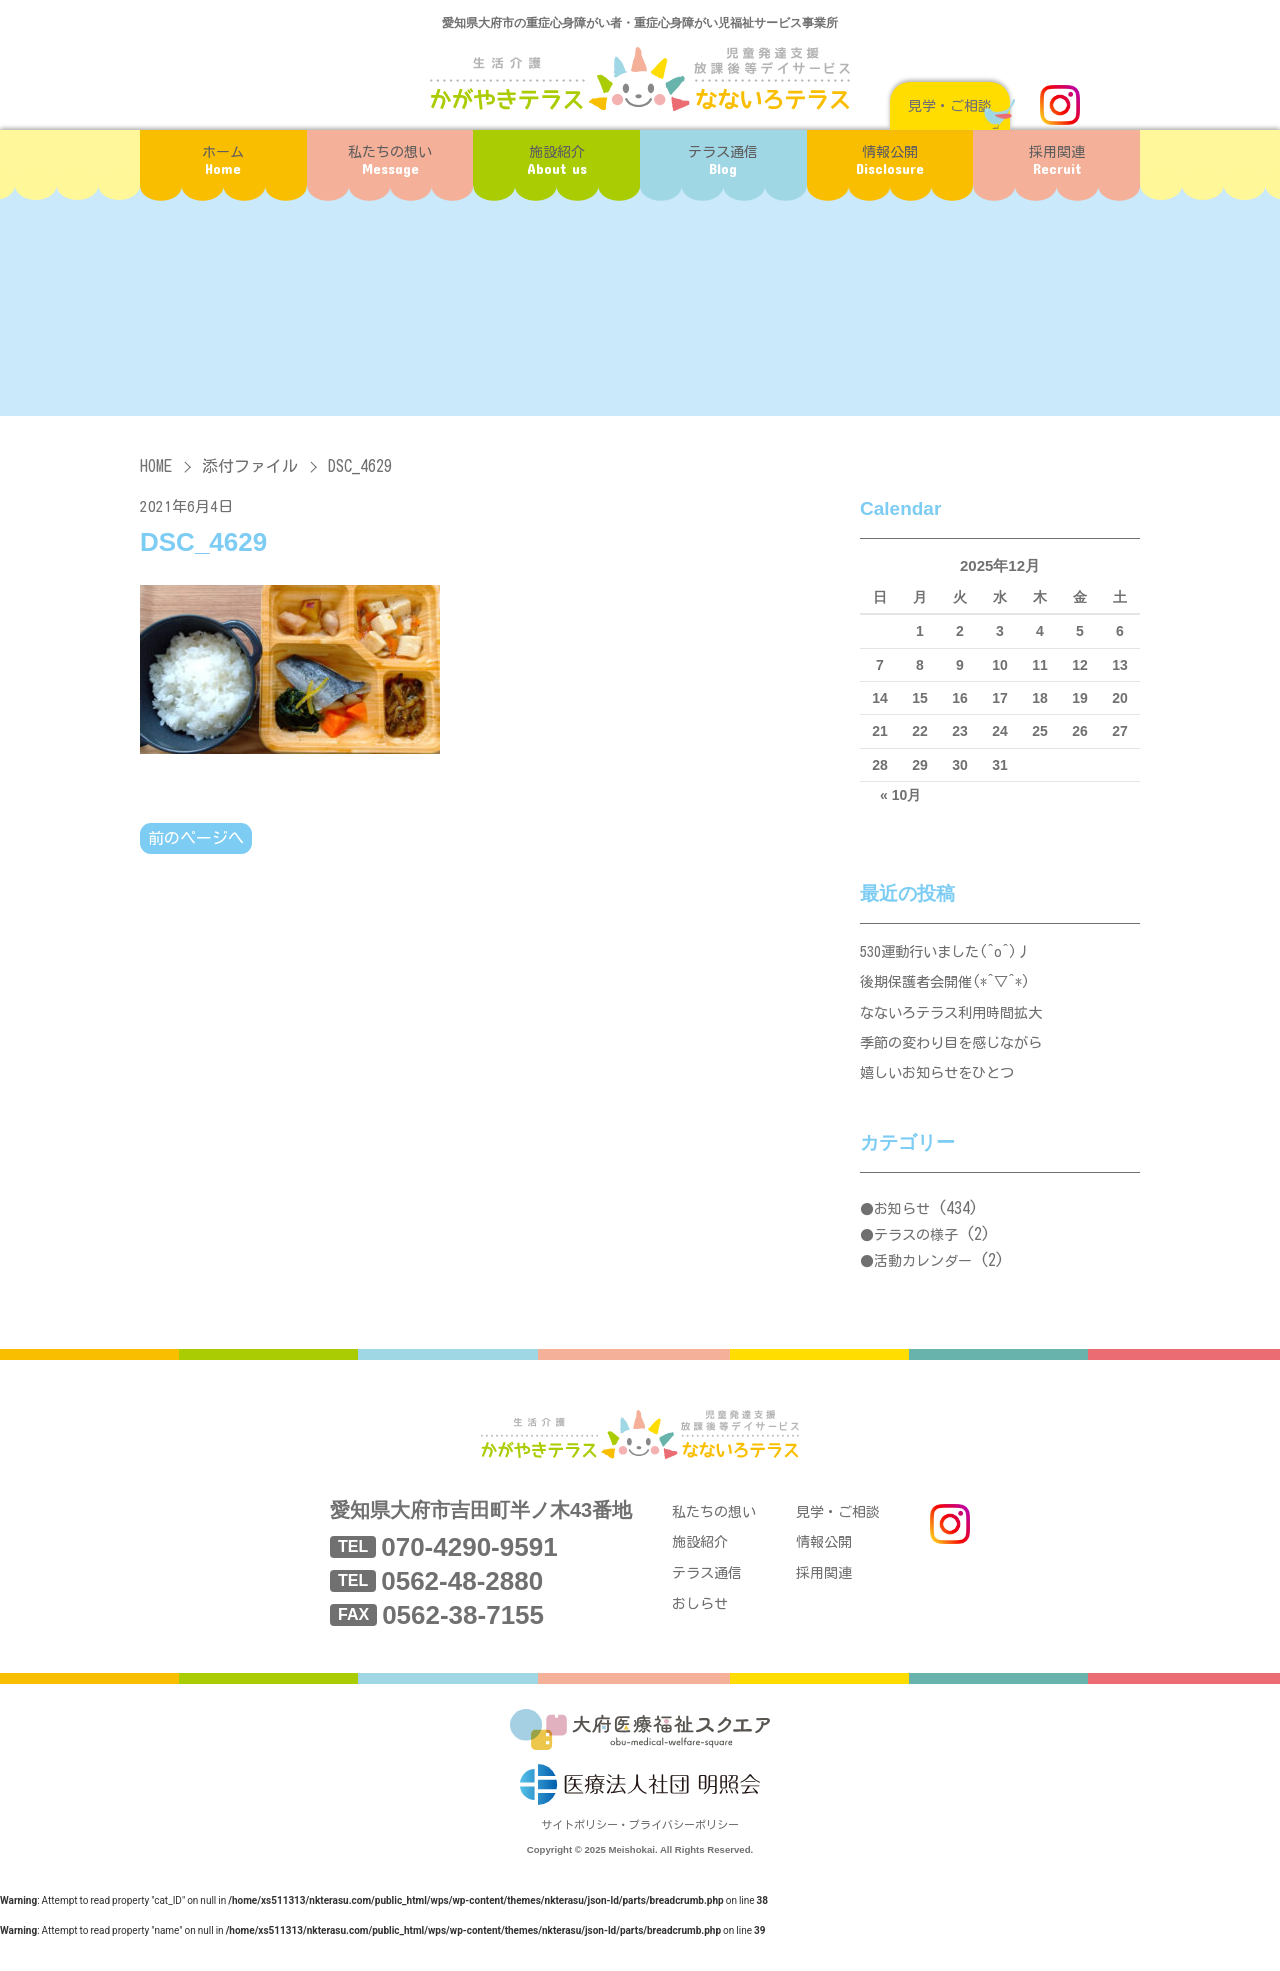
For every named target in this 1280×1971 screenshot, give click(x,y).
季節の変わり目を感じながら (957, 1055)
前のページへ (196, 839)
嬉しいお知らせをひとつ (942, 1089)
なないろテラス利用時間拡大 (957, 1021)
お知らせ (902, 1228)
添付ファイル (250, 466)
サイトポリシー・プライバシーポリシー (640, 1858)
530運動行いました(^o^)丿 (952, 953)
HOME (156, 466)
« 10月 (900, 795)
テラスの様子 (916, 1254)
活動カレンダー (923, 1279)
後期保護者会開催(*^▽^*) (951, 987)
